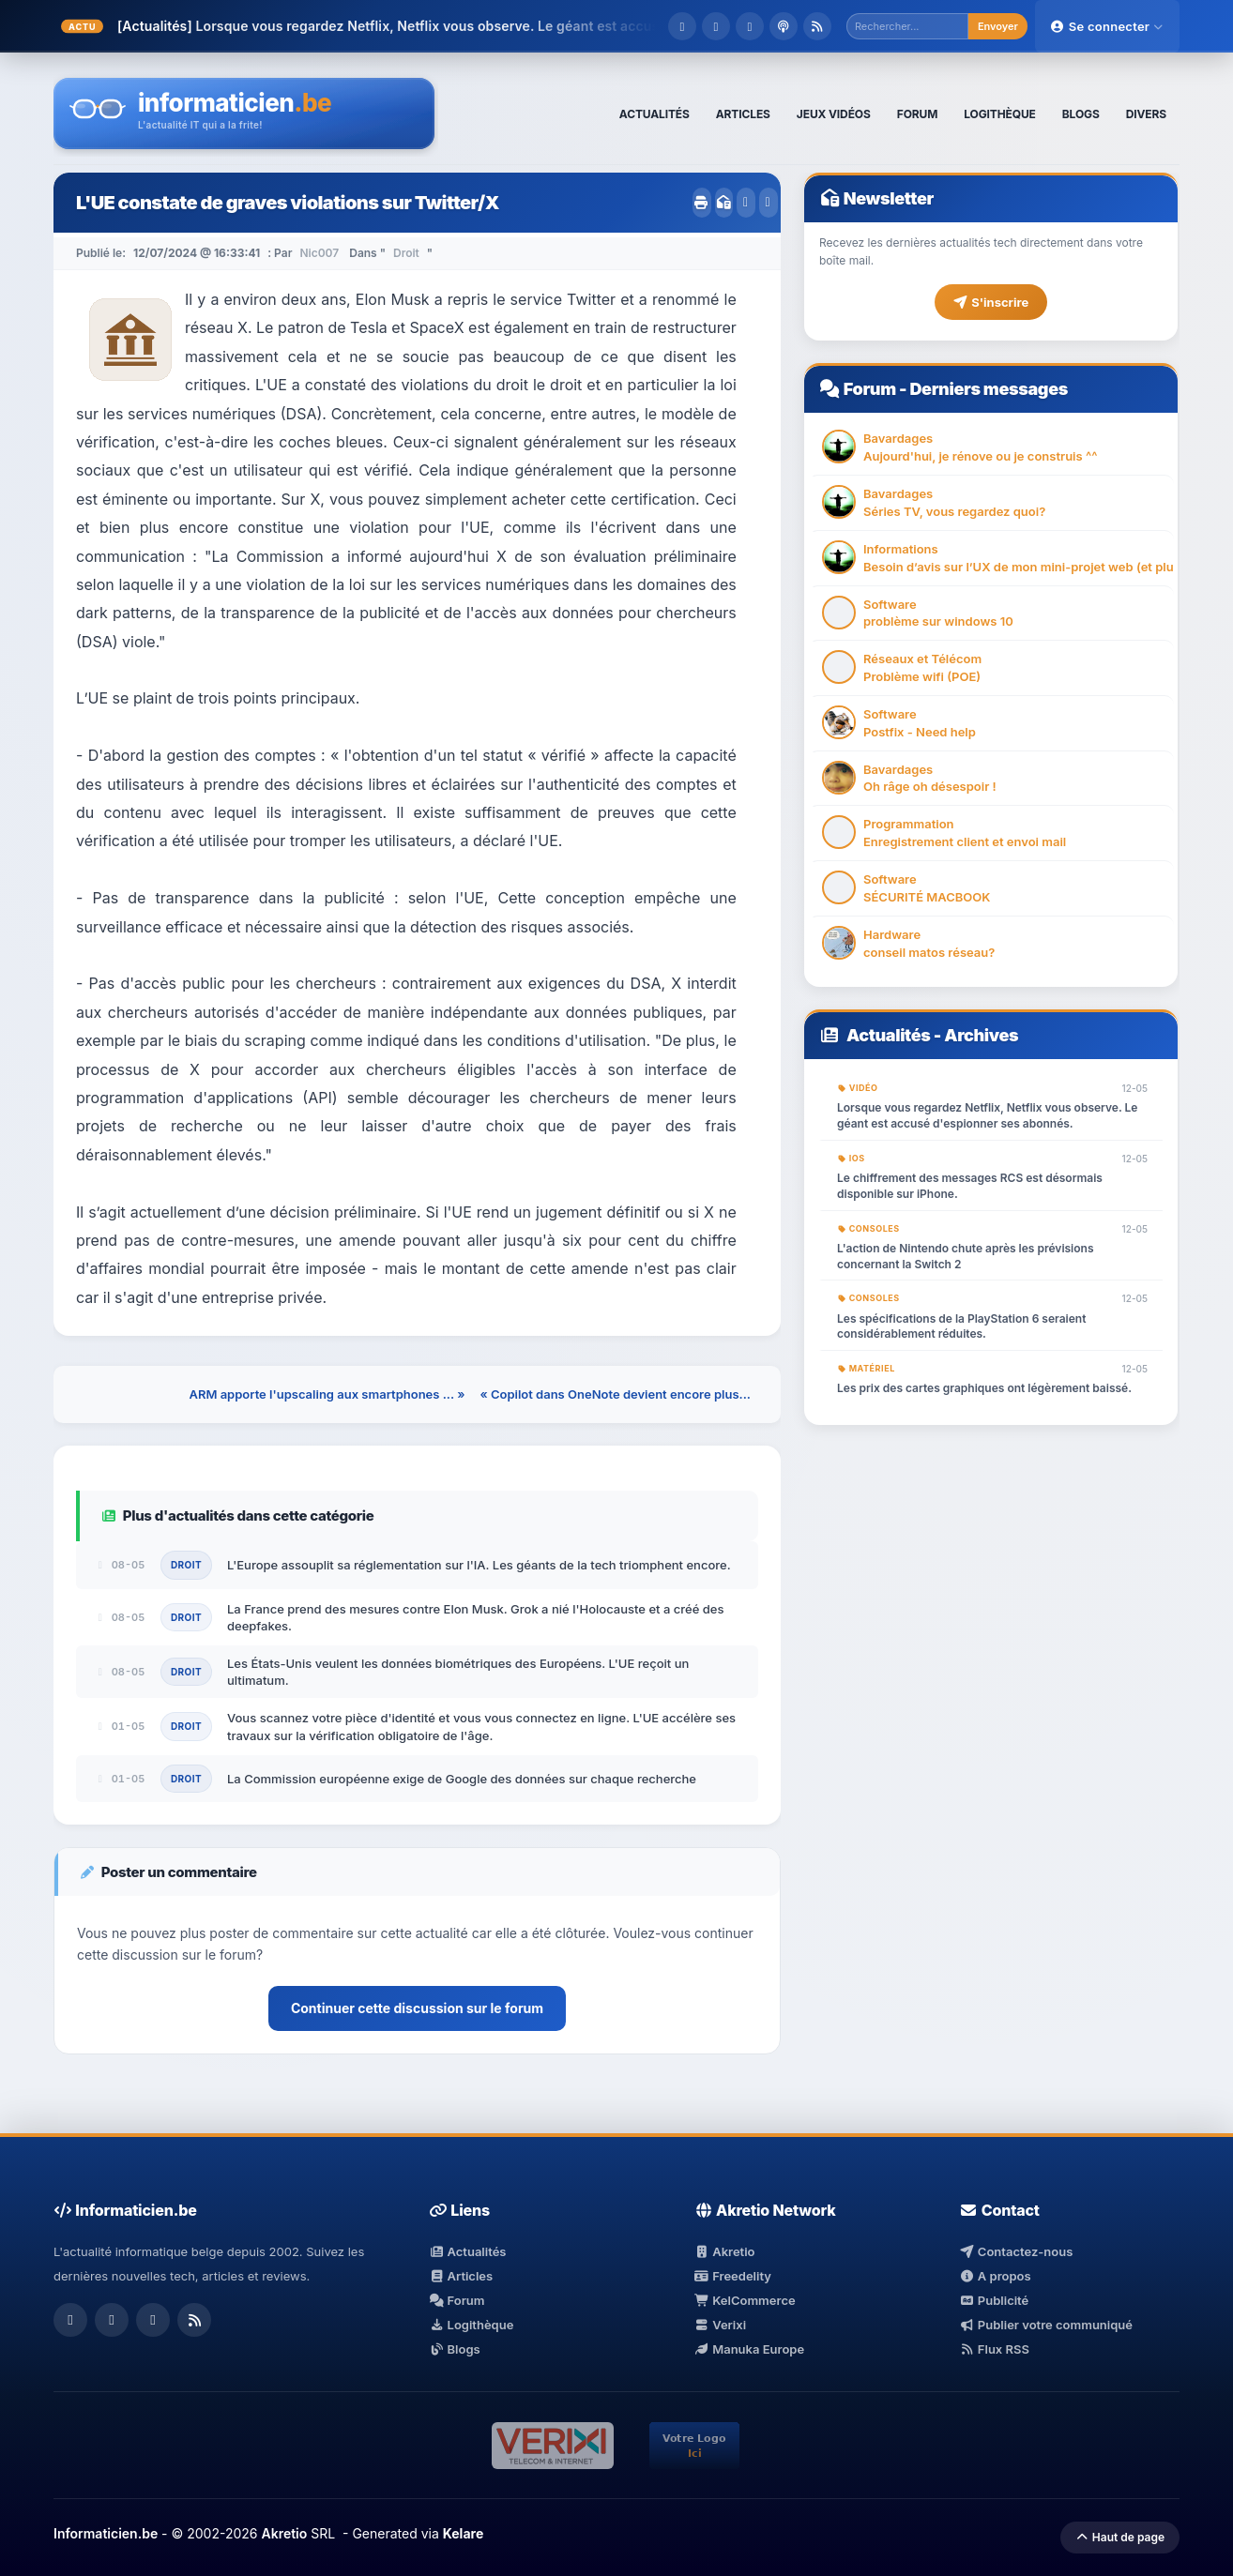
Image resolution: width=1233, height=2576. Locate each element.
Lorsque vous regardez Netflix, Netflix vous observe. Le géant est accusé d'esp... (457, 26)
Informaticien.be (105, 2533)
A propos (994, 2275)
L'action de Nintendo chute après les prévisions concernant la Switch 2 (965, 1256)
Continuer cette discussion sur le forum (417, 2008)
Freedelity (732, 2275)
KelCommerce (745, 2300)
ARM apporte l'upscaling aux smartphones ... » (326, 1394)
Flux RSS (994, 2348)
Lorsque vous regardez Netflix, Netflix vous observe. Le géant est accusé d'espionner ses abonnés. (987, 1115)
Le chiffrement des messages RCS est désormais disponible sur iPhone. (970, 1186)
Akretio (724, 2251)
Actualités (888, 1035)
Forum (870, 389)
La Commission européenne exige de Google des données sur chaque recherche (461, 1778)
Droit (406, 253)
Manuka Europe (749, 2348)
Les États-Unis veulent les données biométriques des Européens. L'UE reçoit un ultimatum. (458, 1672)
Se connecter (1107, 26)
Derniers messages (988, 389)
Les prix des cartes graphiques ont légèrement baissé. (984, 1388)
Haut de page (1119, 2537)
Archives (981, 1035)
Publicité (993, 2300)
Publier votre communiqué (1046, 2324)
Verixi (720, 2324)
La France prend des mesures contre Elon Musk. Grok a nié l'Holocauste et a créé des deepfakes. (475, 1617)
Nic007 (319, 253)
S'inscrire (990, 302)
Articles (461, 2275)
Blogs (454, 2348)
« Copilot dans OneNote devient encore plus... (615, 1394)
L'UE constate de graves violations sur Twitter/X (287, 202)
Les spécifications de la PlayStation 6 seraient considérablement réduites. (961, 1326)
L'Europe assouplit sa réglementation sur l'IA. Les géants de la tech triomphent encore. (479, 1564)
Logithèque (471, 2324)
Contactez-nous (1016, 2251)
